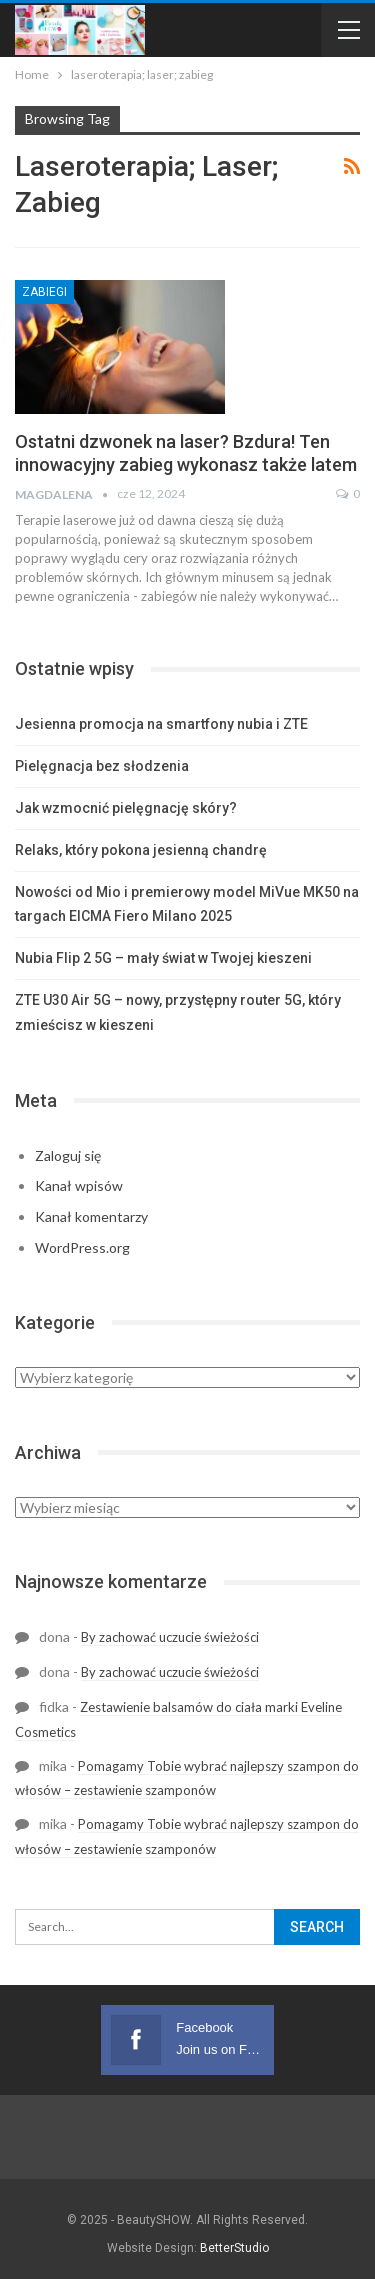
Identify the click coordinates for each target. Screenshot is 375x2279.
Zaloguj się (68, 1155)
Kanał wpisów (79, 1185)
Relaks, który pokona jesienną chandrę (141, 850)
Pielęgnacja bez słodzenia (102, 766)
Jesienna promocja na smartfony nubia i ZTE (161, 724)
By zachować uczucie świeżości (170, 1637)
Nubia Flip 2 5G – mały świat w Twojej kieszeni (163, 958)
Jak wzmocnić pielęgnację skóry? (126, 808)
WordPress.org (82, 1247)
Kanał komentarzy (91, 1216)
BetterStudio (234, 2248)
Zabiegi (44, 292)
